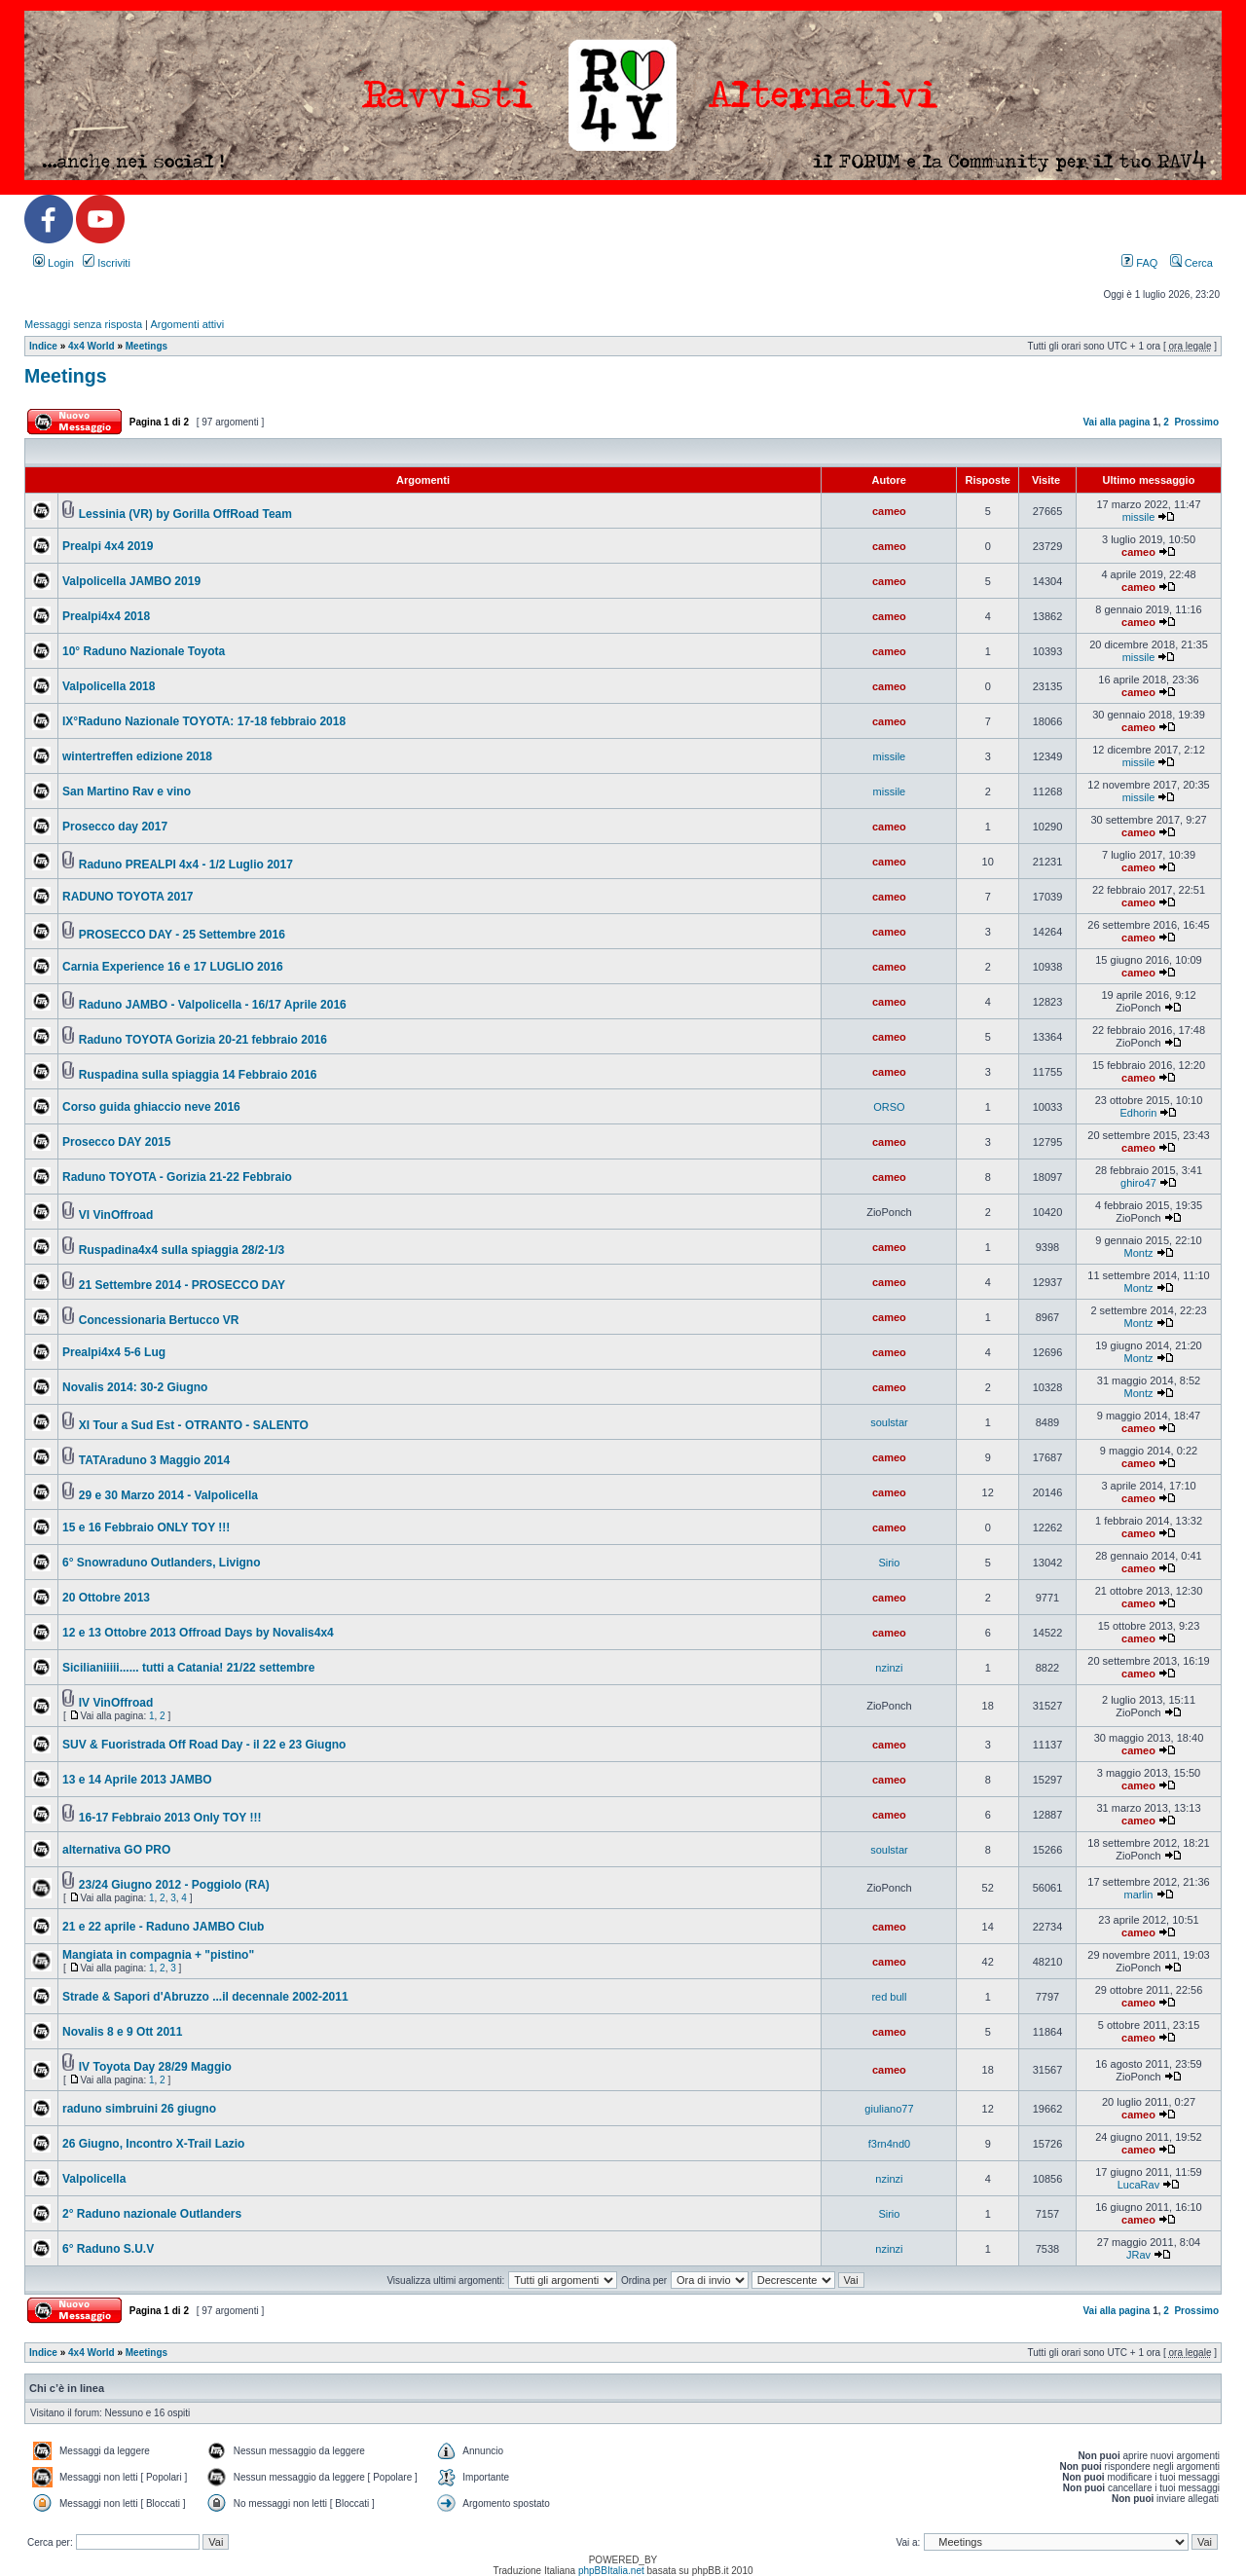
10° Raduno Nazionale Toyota (143, 651)
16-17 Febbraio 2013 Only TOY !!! (170, 1817)
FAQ (1139, 263)
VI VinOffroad (116, 1215)
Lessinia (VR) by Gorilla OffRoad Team (185, 514)
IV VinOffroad (116, 1703)
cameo (889, 511)
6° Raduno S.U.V (108, 2249)
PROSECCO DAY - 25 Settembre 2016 (182, 934)
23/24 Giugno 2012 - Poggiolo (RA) (174, 1885)
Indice (43, 346)
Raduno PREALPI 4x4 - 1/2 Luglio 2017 (186, 864)
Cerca (1191, 263)
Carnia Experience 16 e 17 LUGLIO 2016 (172, 967)
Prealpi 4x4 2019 (107, 546)
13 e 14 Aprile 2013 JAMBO (137, 1779)
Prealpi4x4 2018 (106, 616)
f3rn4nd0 (889, 2144)
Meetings (146, 346)
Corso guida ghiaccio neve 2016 (151, 1107)
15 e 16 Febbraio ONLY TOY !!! (146, 1527)
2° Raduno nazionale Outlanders (151, 2214)
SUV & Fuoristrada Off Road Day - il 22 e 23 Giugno (204, 1744)
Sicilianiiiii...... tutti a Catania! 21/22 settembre (188, 1667)
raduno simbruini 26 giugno (139, 2109)
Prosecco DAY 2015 (116, 1142)
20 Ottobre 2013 (106, 1597)
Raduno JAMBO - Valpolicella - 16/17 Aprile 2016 (213, 1005)
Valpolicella (94, 2179)
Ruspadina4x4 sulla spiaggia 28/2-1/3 (181, 1250)
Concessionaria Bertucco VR (159, 1320)
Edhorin (1138, 1113)
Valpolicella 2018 (108, 686)
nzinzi (888, 1668)
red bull (888, 1997)
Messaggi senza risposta (83, 324)
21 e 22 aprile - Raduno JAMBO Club (163, 1926)
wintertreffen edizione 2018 (137, 756)
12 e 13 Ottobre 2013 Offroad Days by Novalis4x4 (198, 1632)
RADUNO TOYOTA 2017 (127, 896)
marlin (1138, 1894)
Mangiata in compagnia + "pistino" (158, 1955)
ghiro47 (1138, 1183)
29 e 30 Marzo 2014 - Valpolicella (168, 1495)
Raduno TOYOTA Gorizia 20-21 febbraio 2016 (203, 1040)
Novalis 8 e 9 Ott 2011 (122, 2032)
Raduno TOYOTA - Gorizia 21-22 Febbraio (177, 1177)
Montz (1138, 1253)
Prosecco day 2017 (114, 826)
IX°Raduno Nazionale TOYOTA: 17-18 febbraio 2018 (204, 721)
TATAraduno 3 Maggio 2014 (154, 1460)
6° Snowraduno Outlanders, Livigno (161, 1562)
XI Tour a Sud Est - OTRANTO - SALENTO (194, 1425)
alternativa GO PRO (116, 1850)
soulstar (889, 1422)
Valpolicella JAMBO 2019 (131, 581)
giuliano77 (888, 2109)
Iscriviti (106, 263)
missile (1138, 517)
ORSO (888, 1107)
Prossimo (1196, 422)
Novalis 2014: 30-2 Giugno (134, 1387)
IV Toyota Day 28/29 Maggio (155, 2067)
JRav (1138, 2255)
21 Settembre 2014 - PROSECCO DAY (182, 1285)
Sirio (888, 1562)
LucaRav (1138, 2184)
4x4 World (91, 346)
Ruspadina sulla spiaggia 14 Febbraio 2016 (198, 1075)
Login (53, 263)
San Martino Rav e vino (126, 791)
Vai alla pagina (1116, 422)
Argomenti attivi (187, 324)
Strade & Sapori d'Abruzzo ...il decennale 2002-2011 (205, 1997)
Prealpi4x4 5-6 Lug (113, 1352)
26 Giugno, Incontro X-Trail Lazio (153, 2144)
